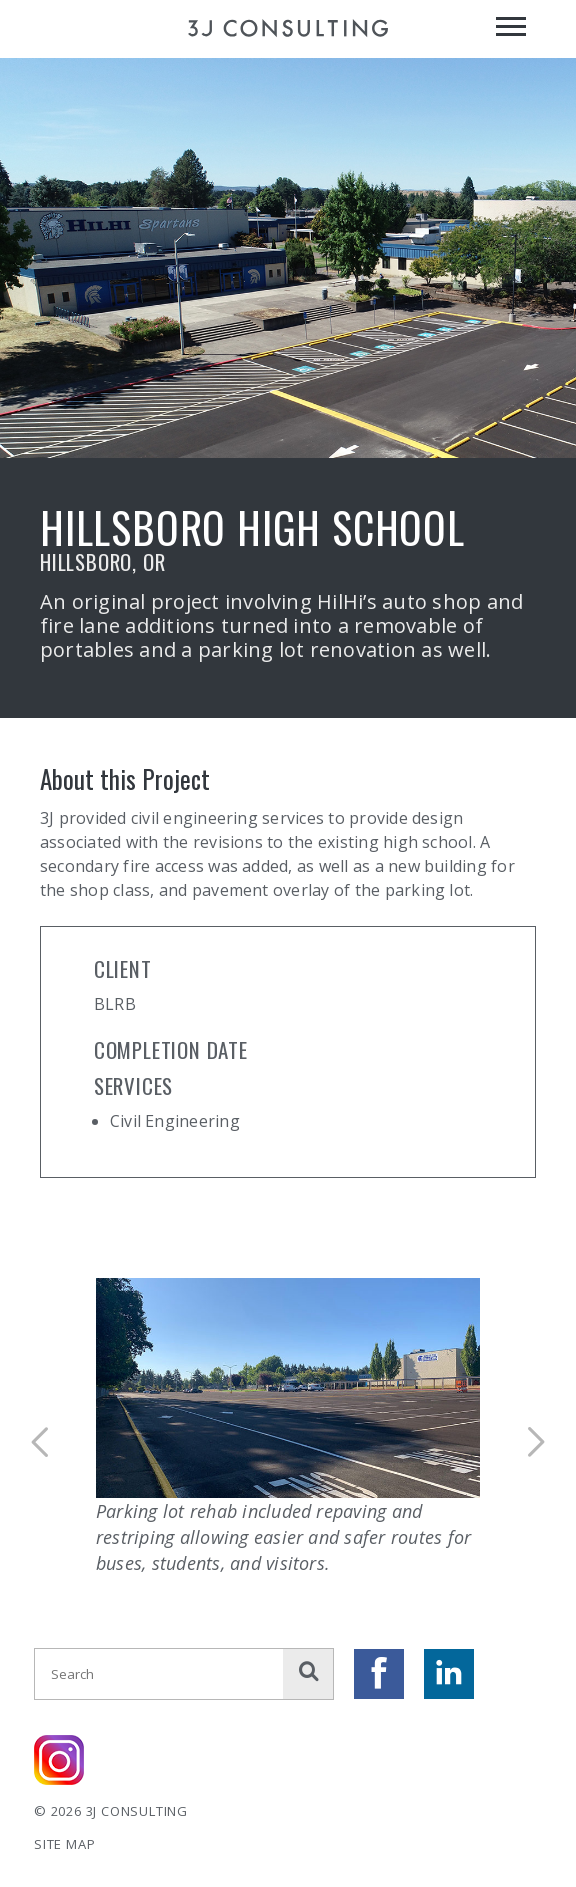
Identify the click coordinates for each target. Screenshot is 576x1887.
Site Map (64, 1844)
